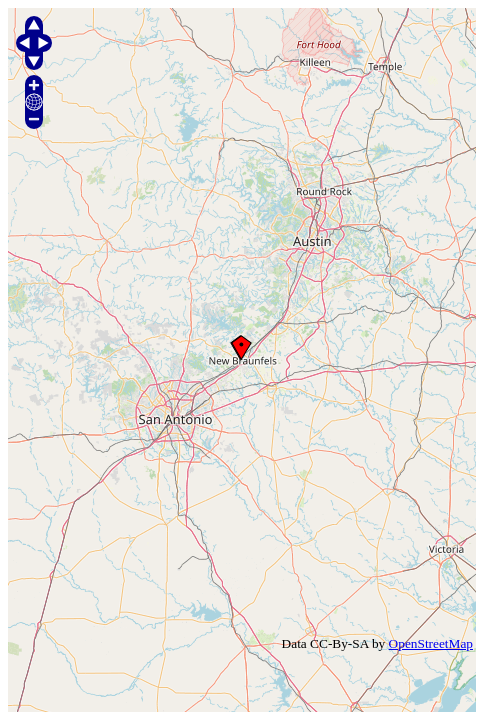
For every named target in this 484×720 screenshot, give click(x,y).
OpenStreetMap (431, 643)
